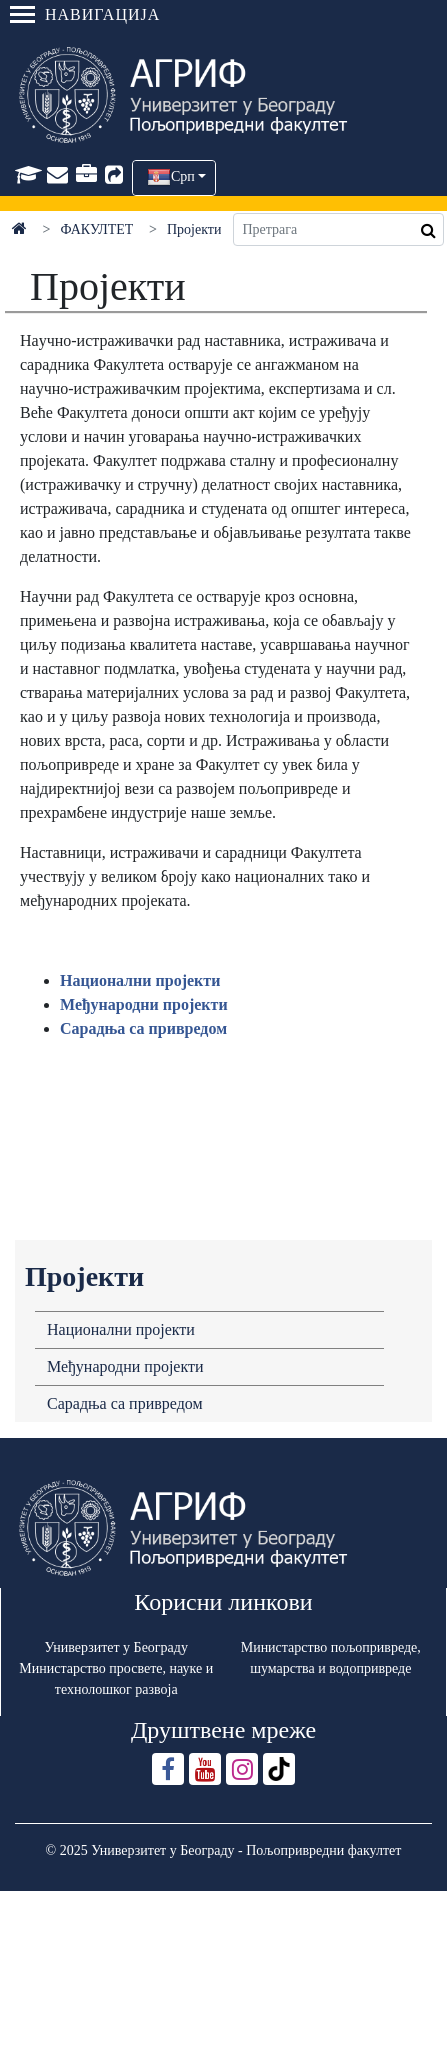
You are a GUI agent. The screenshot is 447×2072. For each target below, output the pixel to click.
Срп (183, 176)
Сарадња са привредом (125, 1403)
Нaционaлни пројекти (140, 980)
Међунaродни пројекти (144, 1004)
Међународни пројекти (125, 1366)
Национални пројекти (121, 1329)
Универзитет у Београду (116, 1647)
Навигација (85, 14)
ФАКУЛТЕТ (97, 229)
